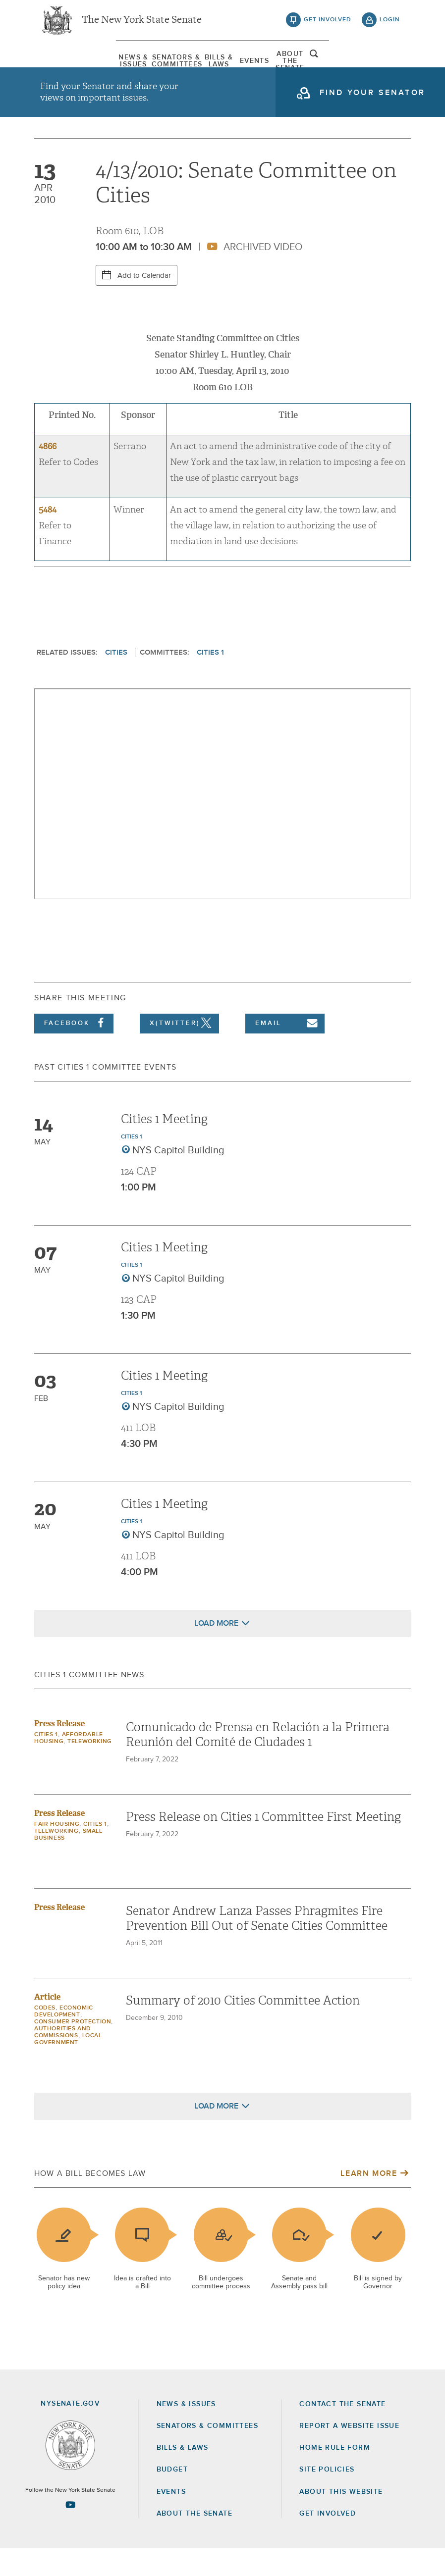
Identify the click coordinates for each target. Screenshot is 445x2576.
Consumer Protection (72, 2050)
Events (273, 66)
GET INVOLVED (327, 2541)
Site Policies (326, 2497)
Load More (216, 1651)
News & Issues (65, 67)
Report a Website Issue (349, 2453)
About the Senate (194, 2541)
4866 (47, 474)
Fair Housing (56, 1852)
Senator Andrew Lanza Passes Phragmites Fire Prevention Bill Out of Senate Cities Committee (257, 1946)
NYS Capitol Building (178, 1178)
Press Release (59, 1751)
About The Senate (344, 67)
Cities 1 (210, 680)
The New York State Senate (142, 25)
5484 (47, 537)
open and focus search (390, 65)
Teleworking (89, 1769)
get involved (327, 25)
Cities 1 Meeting (164, 1146)
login (390, 25)
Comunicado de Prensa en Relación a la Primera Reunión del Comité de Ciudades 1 (257, 1762)
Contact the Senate (342, 2431)
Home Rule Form (334, 2475)
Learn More (368, 2201)
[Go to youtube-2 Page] (70, 2532)
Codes (45, 2036)
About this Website (341, 2519)
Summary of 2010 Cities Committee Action (243, 2028)
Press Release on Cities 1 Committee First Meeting (263, 1844)
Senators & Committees (135, 67)
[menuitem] (65, 67)
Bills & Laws (204, 67)
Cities (116, 680)
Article (47, 2024)
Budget (172, 2497)
